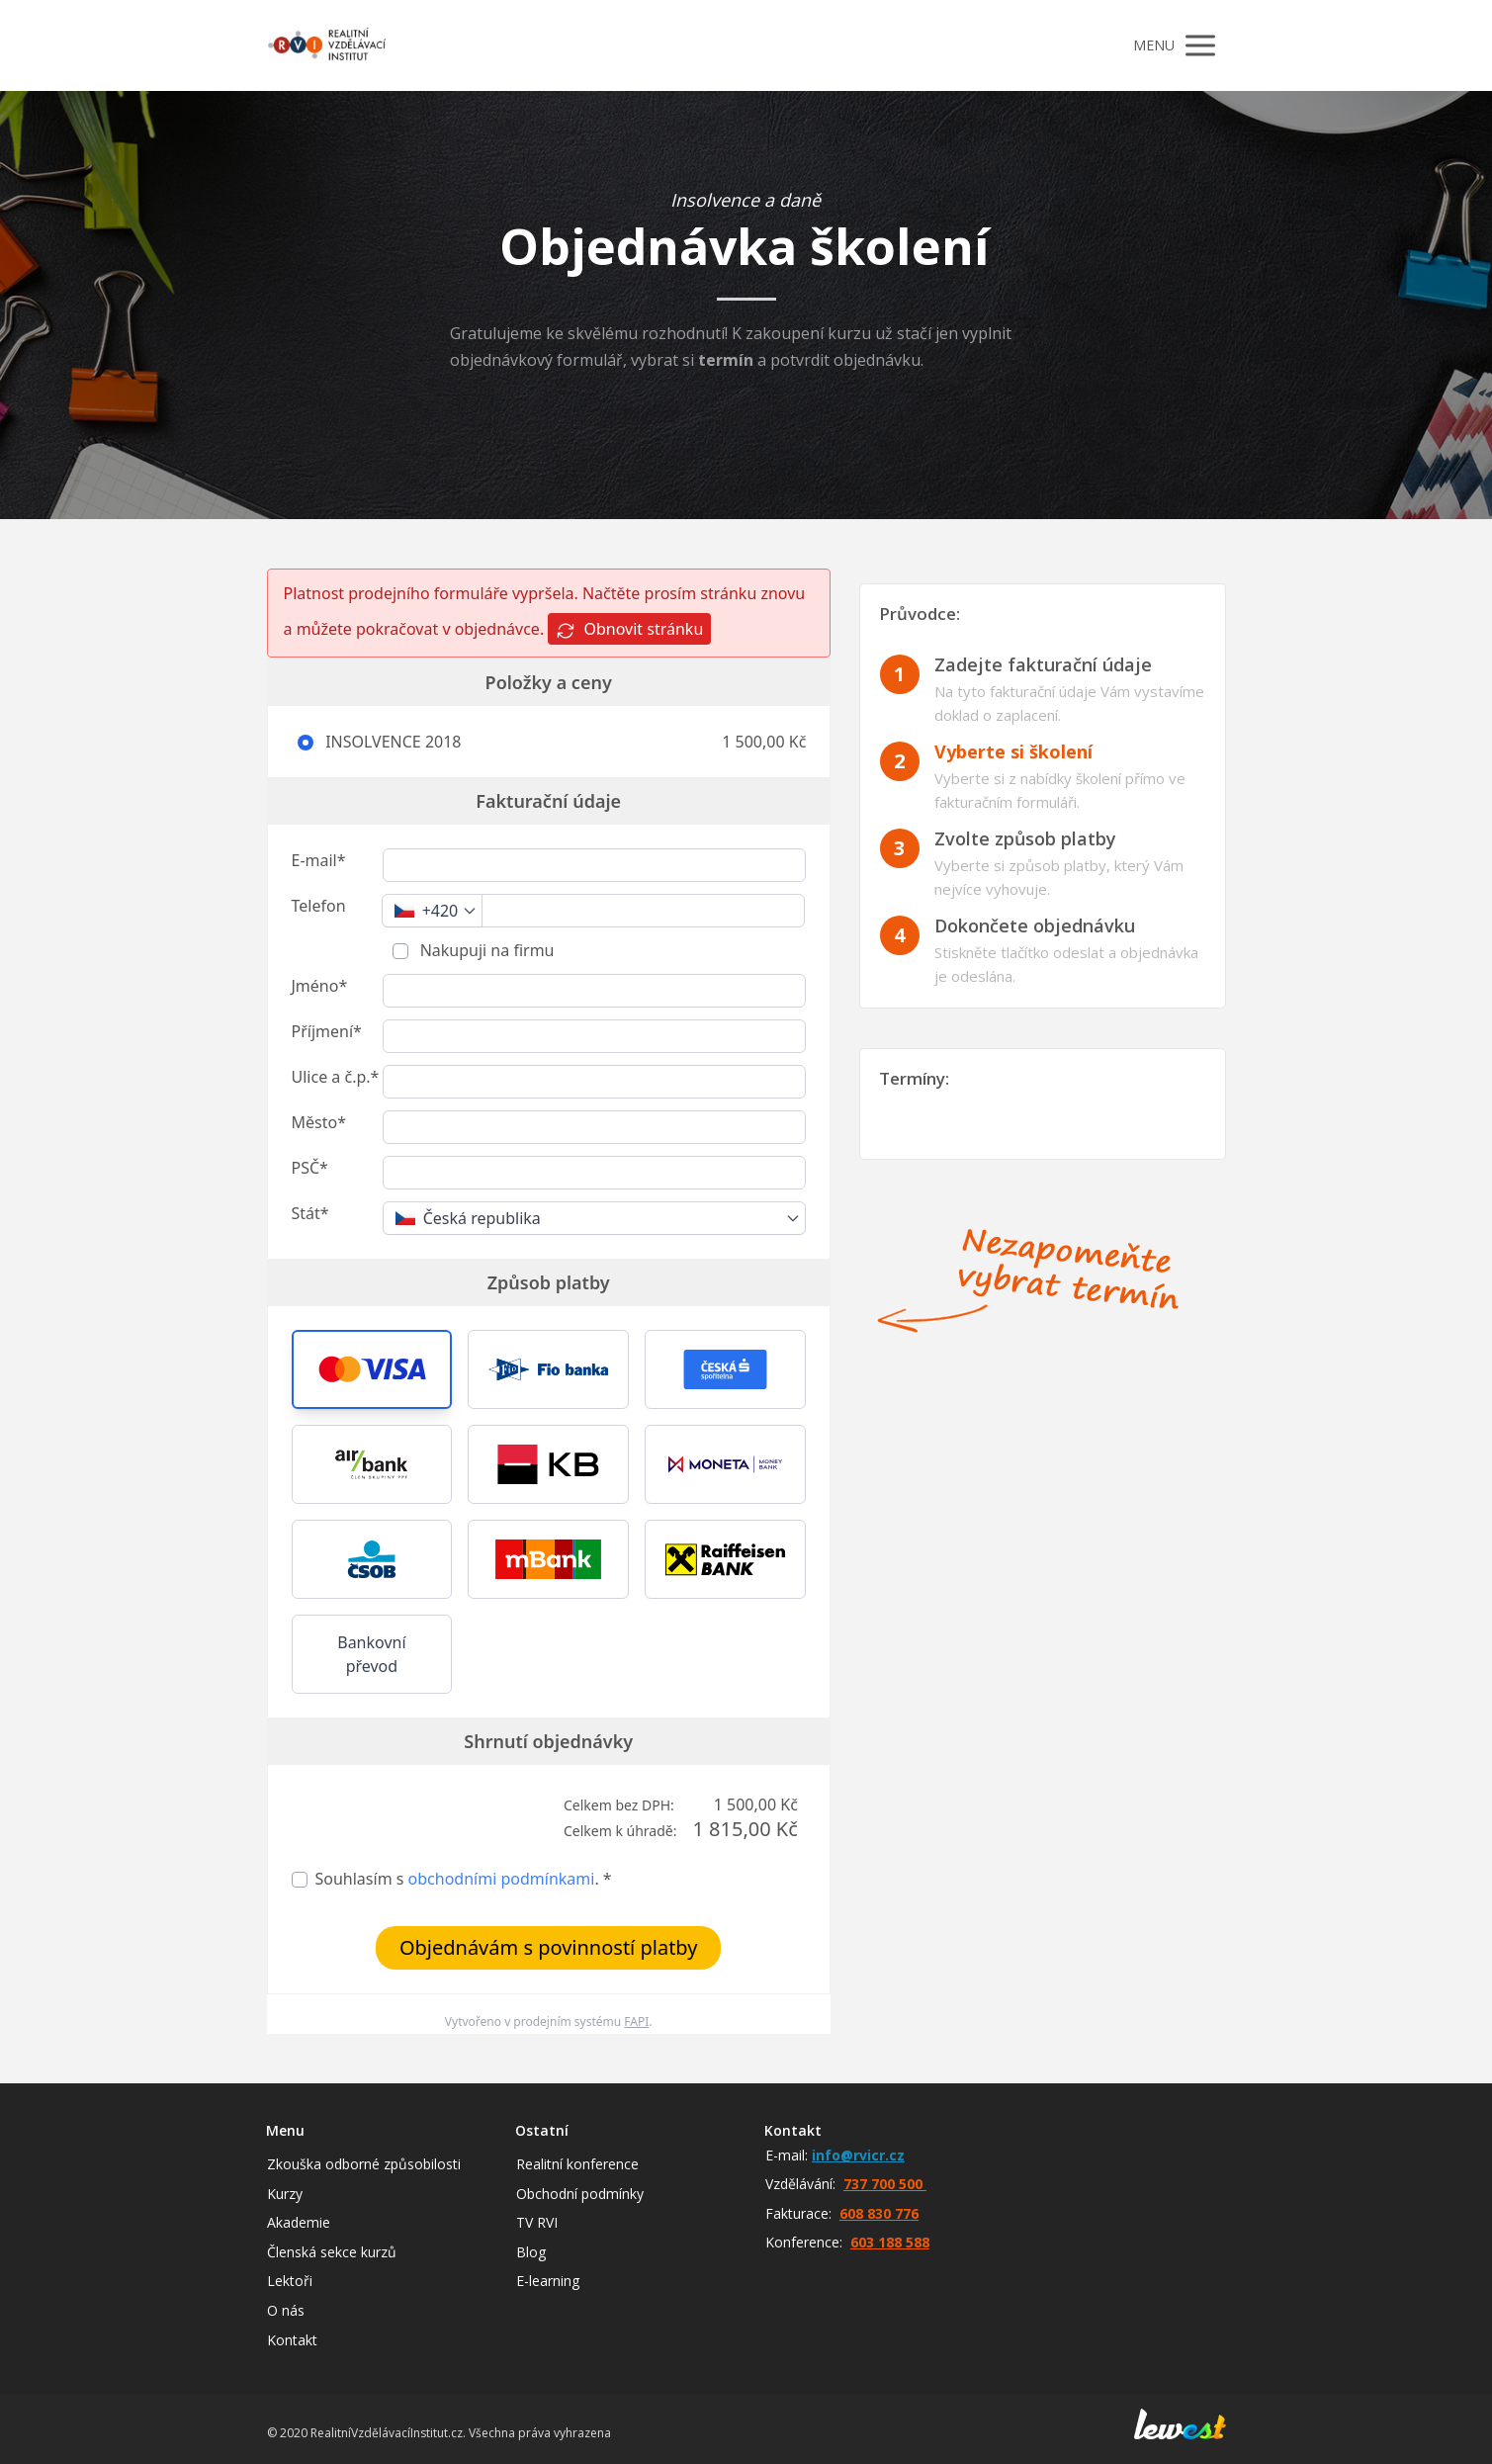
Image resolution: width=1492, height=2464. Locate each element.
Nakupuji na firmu (485, 950)
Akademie (298, 2222)
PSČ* (310, 1168)
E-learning (547, 2280)
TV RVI (537, 2222)
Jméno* (320, 986)
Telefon (319, 906)
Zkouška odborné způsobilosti (364, 2164)
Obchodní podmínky (580, 2193)
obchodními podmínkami (501, 1879)
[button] (372, 1369)
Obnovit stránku (629, 629)
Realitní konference (577, 2164)
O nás (286, 2310)
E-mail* (319, 860)
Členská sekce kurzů (331, 2252)
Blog (531, 2252)
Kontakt (292, 2340)
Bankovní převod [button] (371, 1654)
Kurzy (285, 2193)
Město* (319, 1122)
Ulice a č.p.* (336, 1077)
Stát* (310, 1213)
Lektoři (289, 2280)
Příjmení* (327, 1031)
